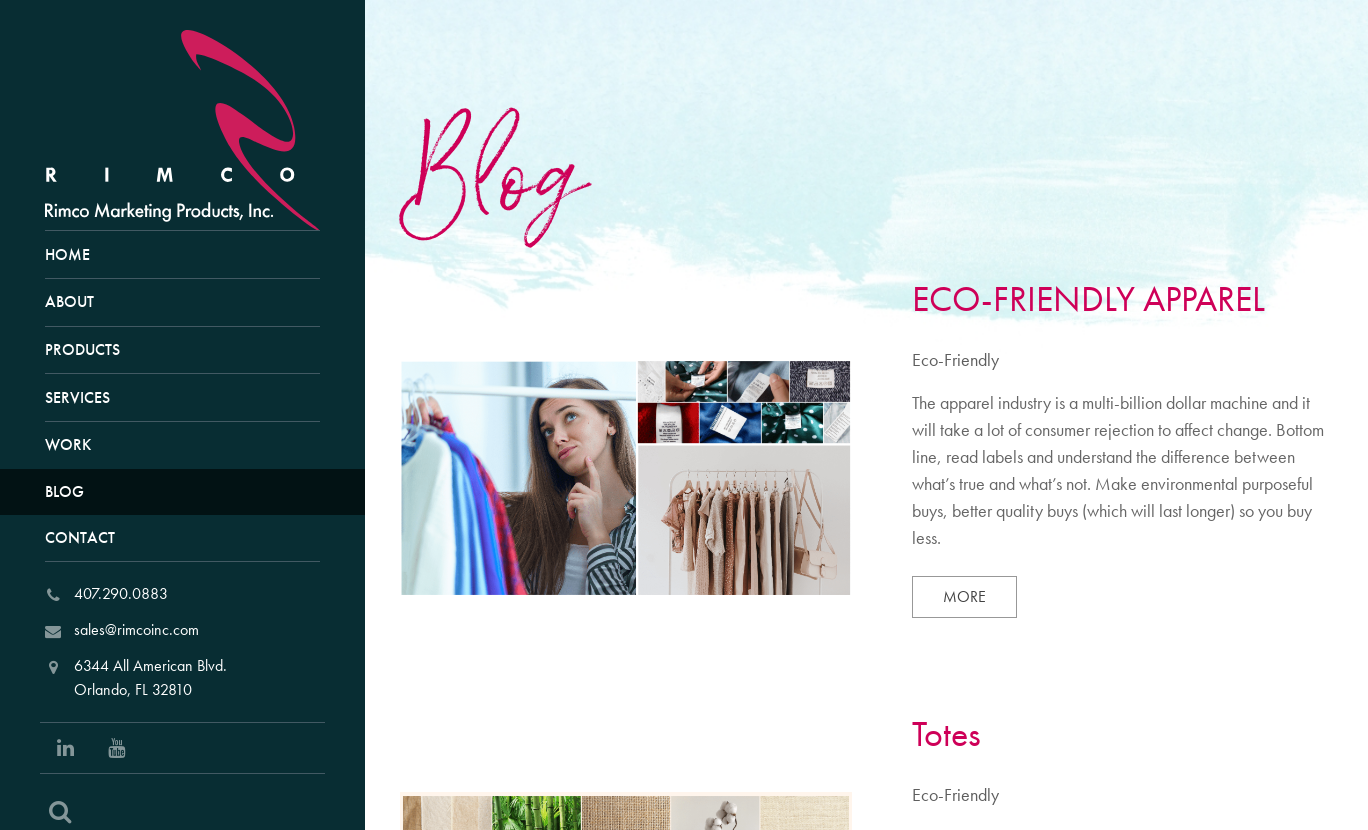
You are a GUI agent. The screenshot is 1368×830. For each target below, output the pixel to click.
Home (67, 254)
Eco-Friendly (955, 359)
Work (68, 444)
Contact (80, 537)
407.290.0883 (121, 593)
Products (82, 349)
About (69, 301)
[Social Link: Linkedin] (65, 748)
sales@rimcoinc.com (136, 629)
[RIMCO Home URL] (191, 127)
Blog (64, 491)
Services (77, 397)
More (980, 595)
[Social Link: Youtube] (116, 748)
